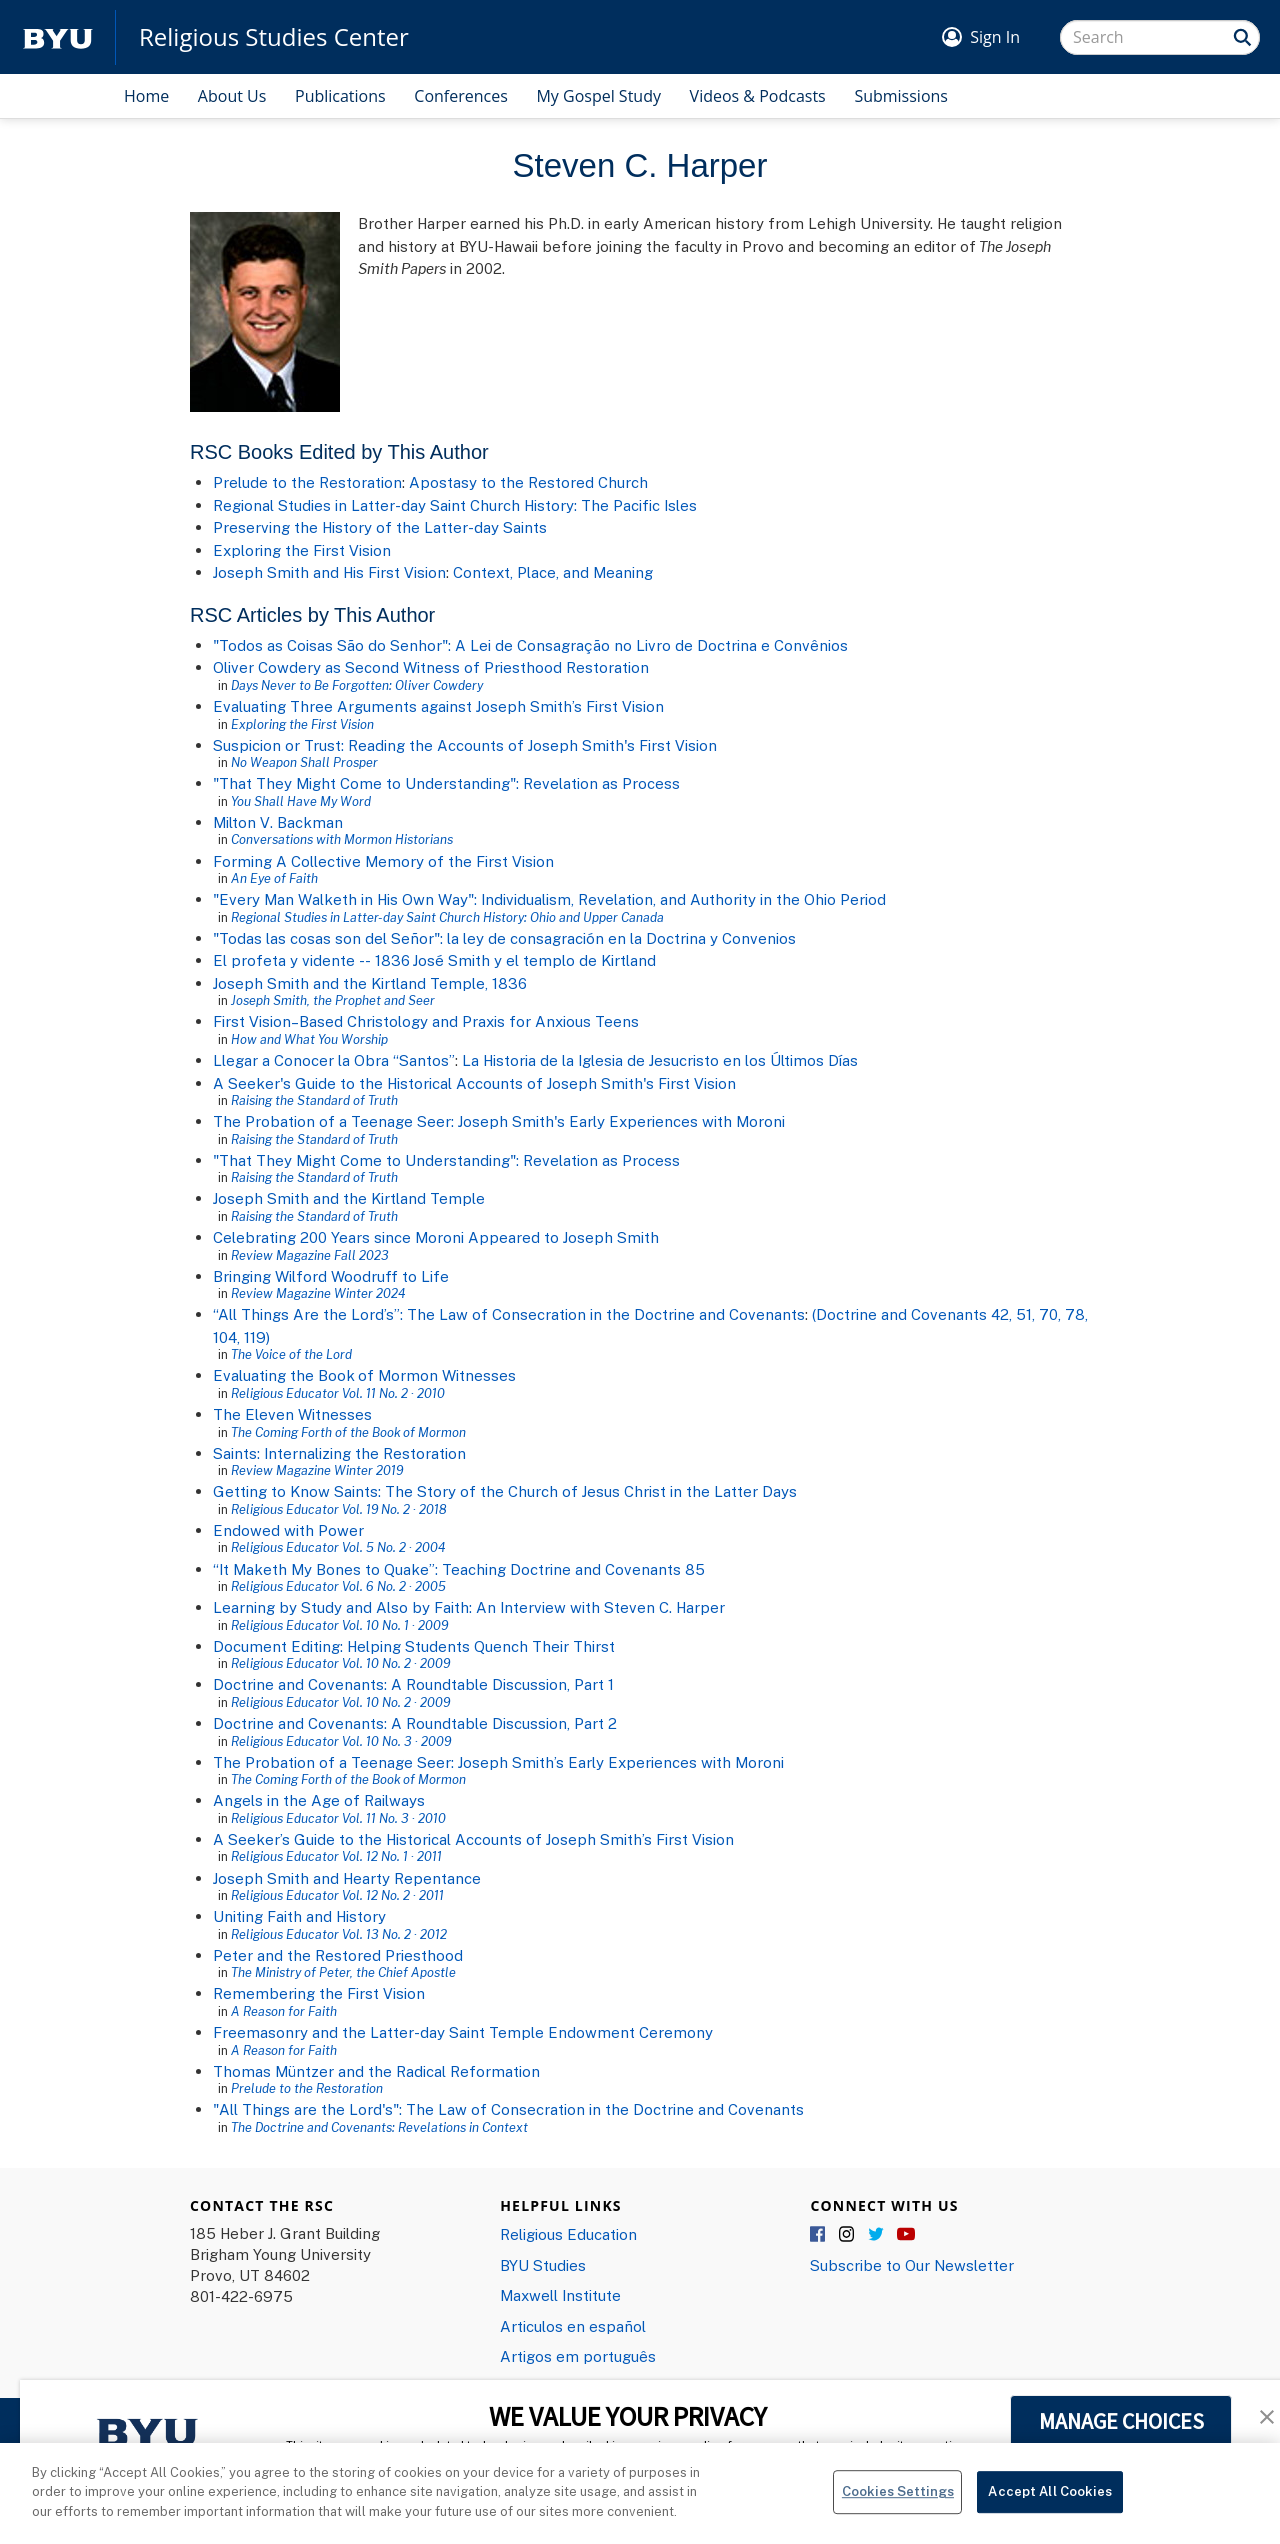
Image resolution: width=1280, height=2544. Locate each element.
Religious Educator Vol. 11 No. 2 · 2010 (338, 1393)
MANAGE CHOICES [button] (1121, 2421)
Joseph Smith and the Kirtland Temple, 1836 (370, 983)
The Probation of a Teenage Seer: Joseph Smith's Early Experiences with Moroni (499, 1121)
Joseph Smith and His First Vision (329, 572)
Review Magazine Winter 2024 (318, 1293)
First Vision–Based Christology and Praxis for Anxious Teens (426, 1021)
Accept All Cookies (1049, 2504)
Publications (340, 96)
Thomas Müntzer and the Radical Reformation (376, 2071)
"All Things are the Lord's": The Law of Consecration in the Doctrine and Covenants (508, 2109)
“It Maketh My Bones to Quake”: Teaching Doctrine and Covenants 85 (459, 1569)
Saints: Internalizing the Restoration (339, 1453)
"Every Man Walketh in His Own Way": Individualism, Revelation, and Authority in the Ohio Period (549, 899)
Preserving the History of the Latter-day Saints (380, 527)
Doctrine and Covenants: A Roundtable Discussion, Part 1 (413, 1684)
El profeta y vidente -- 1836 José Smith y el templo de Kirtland (434, 960)
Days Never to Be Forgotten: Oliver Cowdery (357, 685)
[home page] (58, 37)
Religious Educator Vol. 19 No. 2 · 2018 (339, 1509)
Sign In (995, 37)
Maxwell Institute (560, 2295)
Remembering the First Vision (319, 1993)
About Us (232, 96)
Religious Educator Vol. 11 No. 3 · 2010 (338, 1818)
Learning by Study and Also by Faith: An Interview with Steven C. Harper (469, 1607)
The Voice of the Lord (291, 1354)
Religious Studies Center (274, 37)
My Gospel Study (598, 96)
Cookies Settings (898, 2504)
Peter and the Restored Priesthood (338, 1955)
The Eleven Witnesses (292, 1414)
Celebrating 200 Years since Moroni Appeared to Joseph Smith (436, 1237)
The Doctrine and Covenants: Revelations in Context (379, 2127)
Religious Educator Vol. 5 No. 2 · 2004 (338, 1547)
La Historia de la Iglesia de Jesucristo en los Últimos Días (660, 1060)
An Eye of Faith (274, 878)
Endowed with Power (288, 1530)
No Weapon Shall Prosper (304, 762)
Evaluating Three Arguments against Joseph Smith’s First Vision (438, 706)
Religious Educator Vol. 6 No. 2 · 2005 (338, 1586)
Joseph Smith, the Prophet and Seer (333, 1000)
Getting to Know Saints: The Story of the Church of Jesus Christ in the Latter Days (505, 1491)
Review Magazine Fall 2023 (310, 1255)
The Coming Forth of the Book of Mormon (348, 1432)
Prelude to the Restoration (307, 482)
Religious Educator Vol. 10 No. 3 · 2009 (341, 1741)
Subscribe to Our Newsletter (912, 2265)
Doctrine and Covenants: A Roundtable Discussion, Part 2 (415, 1723)
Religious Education (568, 2234)
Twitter (877, 2235)
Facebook (819, 2235)
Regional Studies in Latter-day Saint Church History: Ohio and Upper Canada (447, 917)
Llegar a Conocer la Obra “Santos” (334, 1060)
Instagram (848, 2235)
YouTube (906, 2235)
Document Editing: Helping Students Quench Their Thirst (414, 1646)
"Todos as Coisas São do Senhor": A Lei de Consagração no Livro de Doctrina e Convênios (530, 645)
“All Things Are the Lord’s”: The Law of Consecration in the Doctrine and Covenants (509, 1314)
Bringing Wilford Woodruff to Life (331, 1276)
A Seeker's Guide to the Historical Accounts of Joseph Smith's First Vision (474, 1083)
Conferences (461, 96)
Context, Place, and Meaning (553, 572)
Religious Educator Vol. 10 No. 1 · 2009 (339, 1625)
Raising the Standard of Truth (314, 1100)
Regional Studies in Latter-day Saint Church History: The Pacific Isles (455, 505)
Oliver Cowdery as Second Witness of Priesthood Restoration (431, 667)
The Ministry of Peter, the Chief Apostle (343, 1972)
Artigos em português (578, 2356)
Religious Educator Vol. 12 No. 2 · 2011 (337, 1895)
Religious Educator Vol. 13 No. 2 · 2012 (339, 1934)
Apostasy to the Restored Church (528, 482)
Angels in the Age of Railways (319, 1800)
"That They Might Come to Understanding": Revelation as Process (446, 783)
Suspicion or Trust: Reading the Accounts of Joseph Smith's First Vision (465, 745)
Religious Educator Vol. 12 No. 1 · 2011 (336, 1856)
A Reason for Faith (284, 2011)
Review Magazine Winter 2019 (317, 1470)
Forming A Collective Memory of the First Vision (383, 861)
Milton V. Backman (278, 822)
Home (146, 96)
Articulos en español (573, 2326)
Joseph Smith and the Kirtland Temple (349, 1198)
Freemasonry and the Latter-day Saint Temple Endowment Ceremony (463, 2032)
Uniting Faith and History (299, 1916)
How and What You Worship (309, 1039)
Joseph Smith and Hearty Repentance (347, 1878)
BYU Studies (543, 2265)
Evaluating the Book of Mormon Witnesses (364, 1375)
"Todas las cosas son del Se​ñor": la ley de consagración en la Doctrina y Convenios (504, 938)
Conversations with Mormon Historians (342, 839)
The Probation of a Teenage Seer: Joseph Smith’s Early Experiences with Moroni (498, 1762)
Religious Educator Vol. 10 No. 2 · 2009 (340, 1663)
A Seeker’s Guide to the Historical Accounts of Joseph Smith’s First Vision (473, 1839)
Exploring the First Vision (302, 550)
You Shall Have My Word (301, 801)
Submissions (901, 96)
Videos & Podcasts (758, 96)
